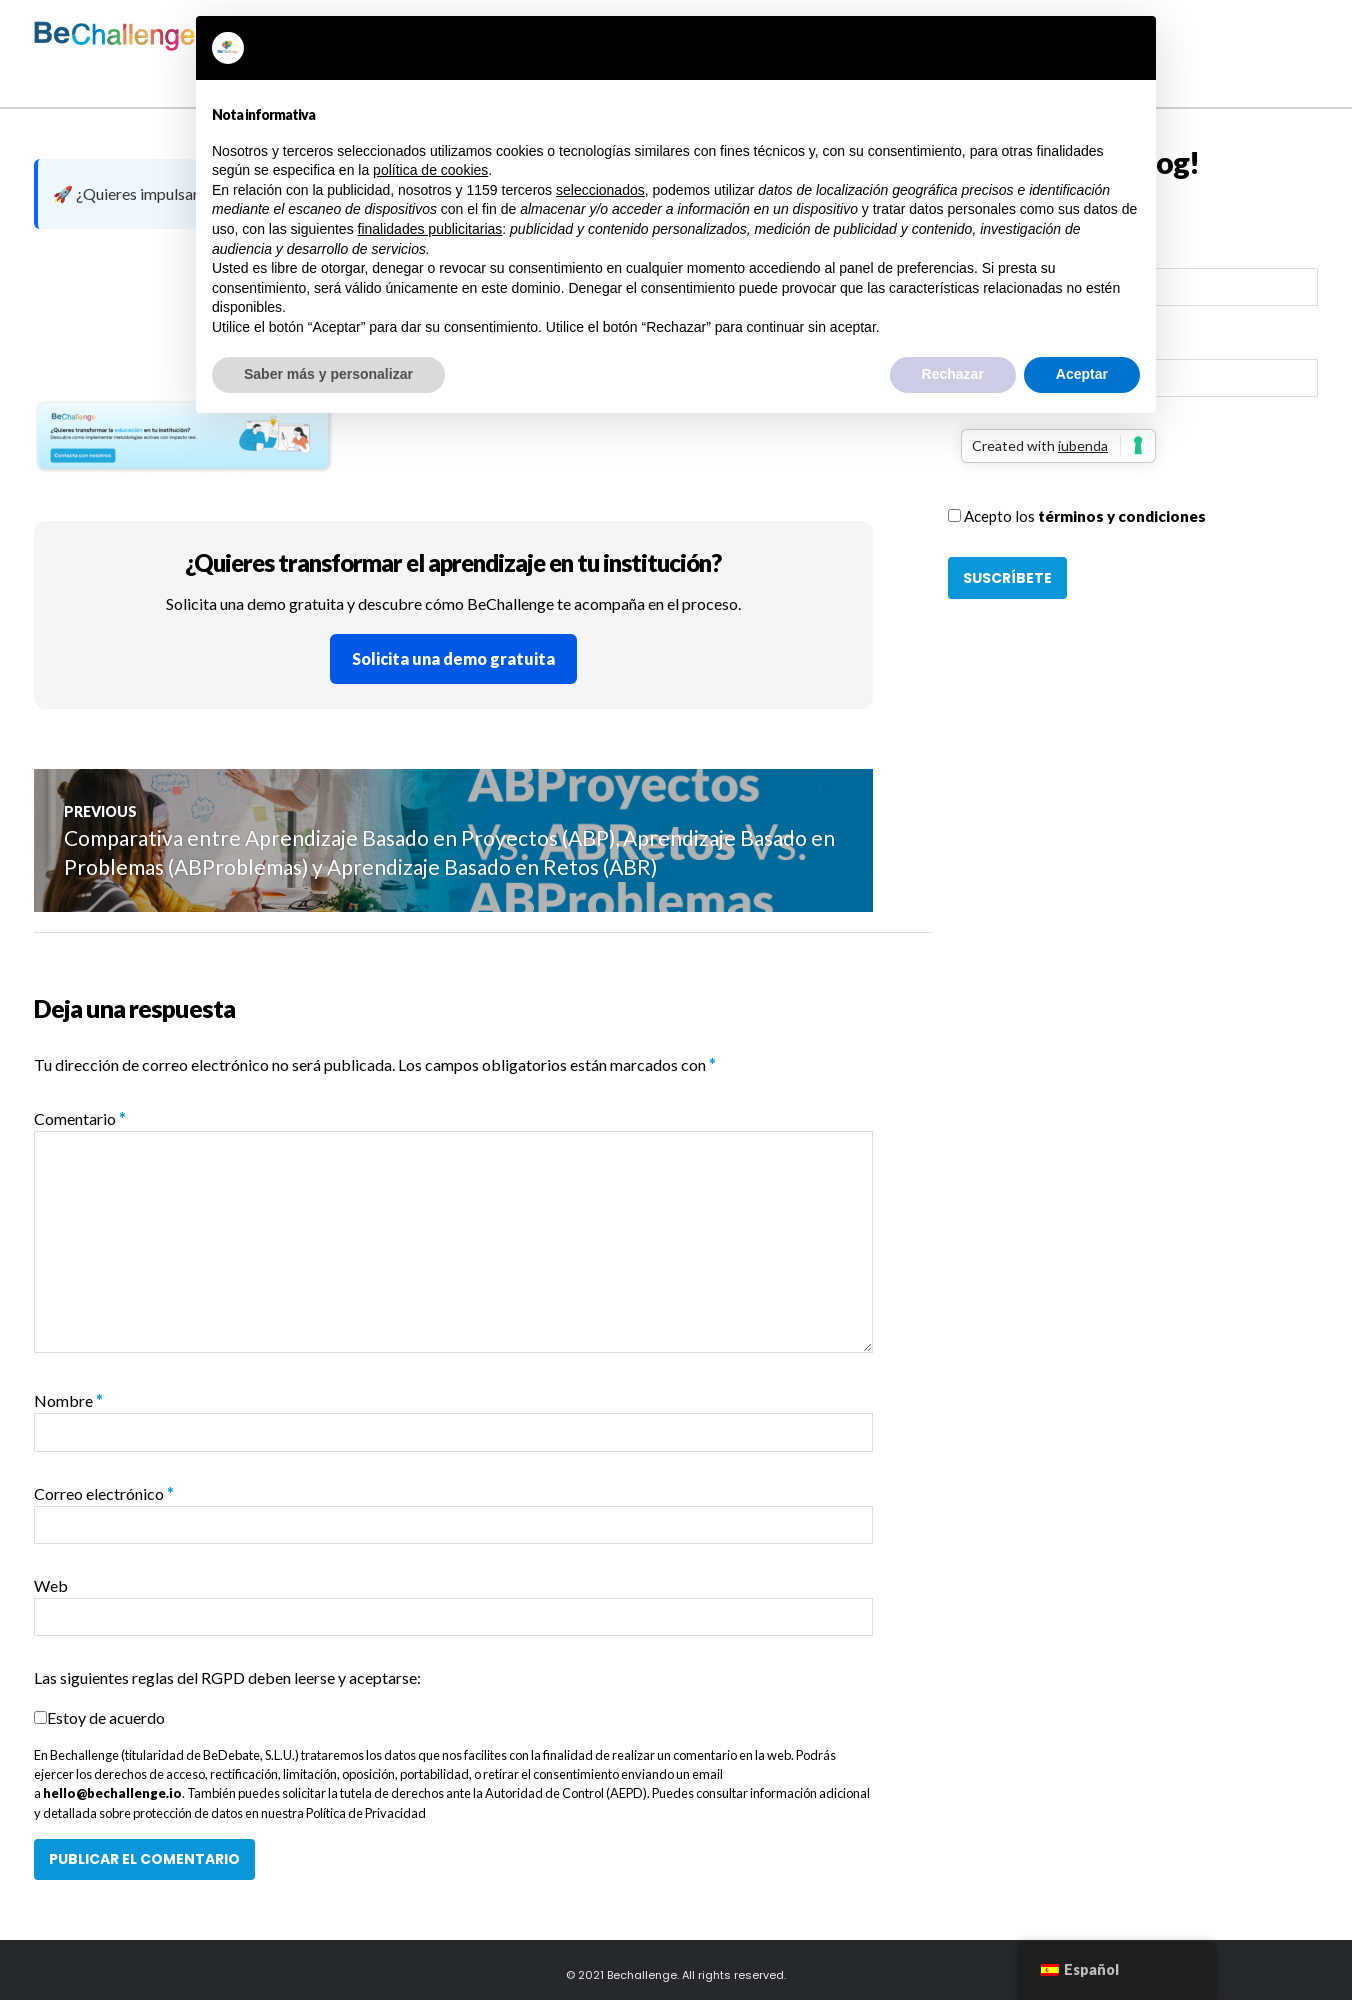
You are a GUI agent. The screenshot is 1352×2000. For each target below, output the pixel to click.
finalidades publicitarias (430, 229)
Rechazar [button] (953, 374)
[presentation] (1100, 466)
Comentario (80, 1118)
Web (51, 1585)
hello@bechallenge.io (112, 1793)
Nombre (68, 1400)
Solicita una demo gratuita (453, 658)
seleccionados (600, 190)
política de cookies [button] (430, 170)
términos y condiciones (1122, 516)
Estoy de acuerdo (106, 1717)
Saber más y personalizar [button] (328, 374)
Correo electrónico (104, 1493)
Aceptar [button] (1082, 374)
